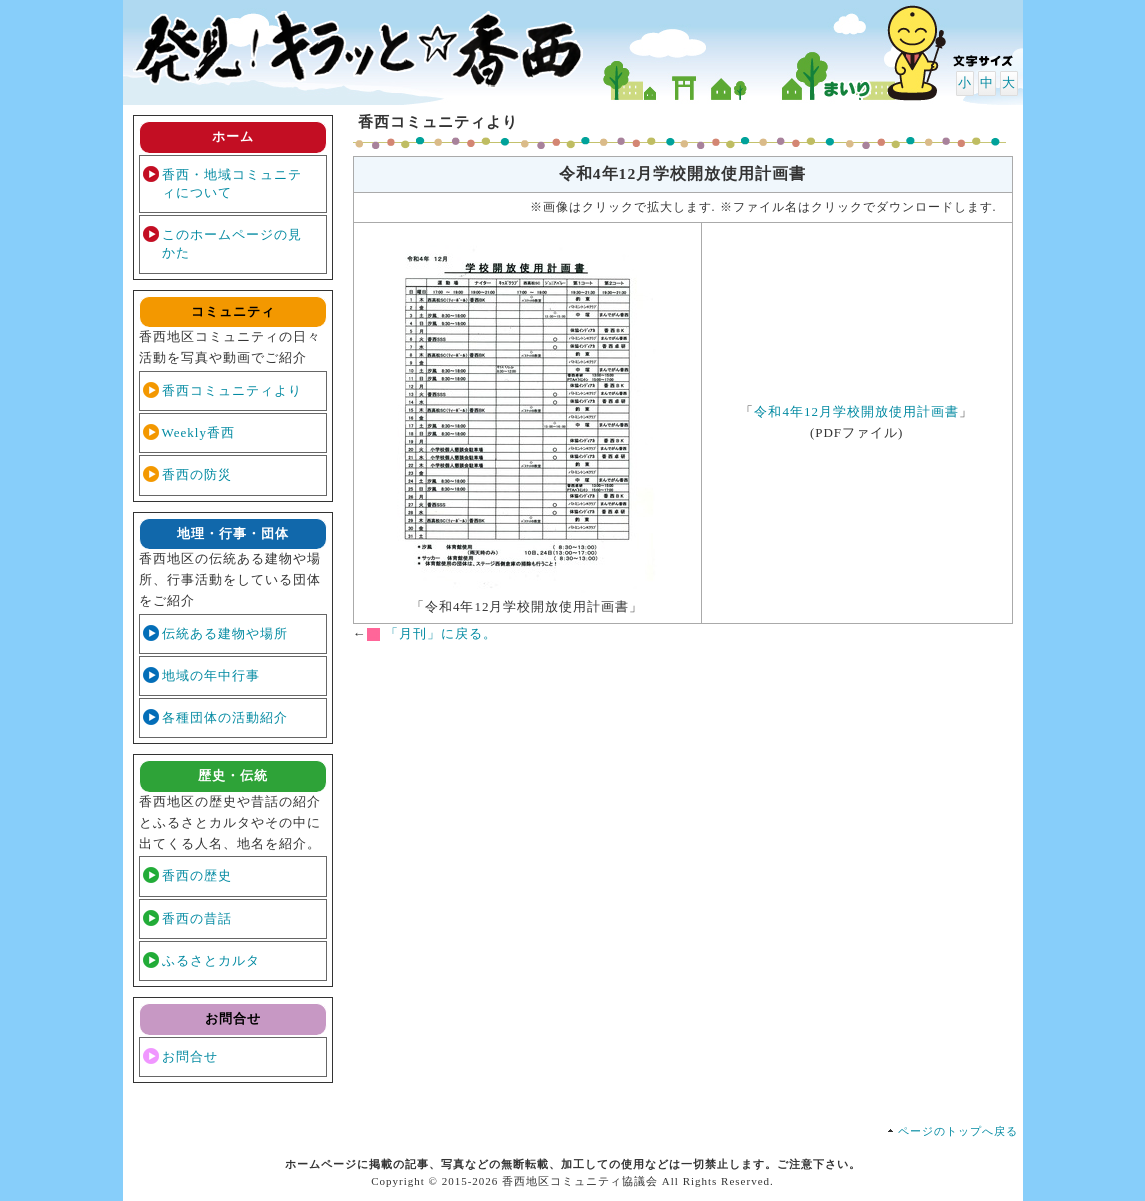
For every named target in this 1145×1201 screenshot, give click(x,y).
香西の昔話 (197, 918)
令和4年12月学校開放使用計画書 (856, 411)
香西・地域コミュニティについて (232, 183)
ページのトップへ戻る (958, 1131)
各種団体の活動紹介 (225, 717)
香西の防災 (197, 474)
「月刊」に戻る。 (441, 633)
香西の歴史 (197, 875)
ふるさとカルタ (211, 960)
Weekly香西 (198, 432)
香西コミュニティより (232, 390)
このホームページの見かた (232, 243)
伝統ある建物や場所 (225, 633)
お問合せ (190, 1056)
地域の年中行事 (211, 675)
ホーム (233, 136)
